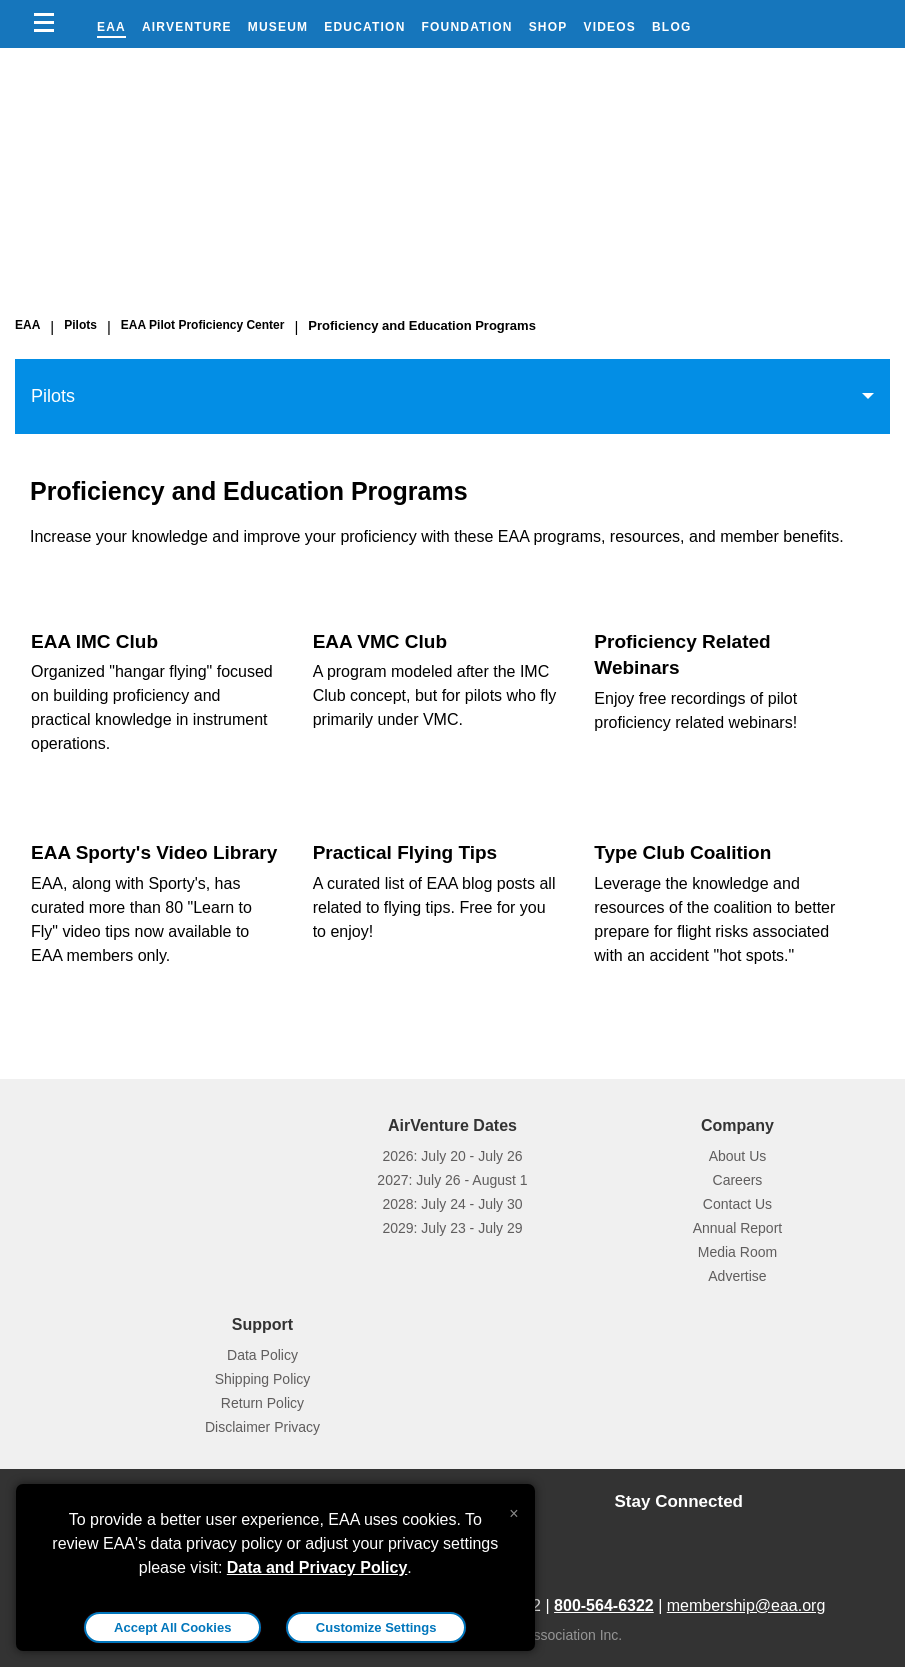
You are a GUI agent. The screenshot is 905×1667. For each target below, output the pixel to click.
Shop (548, 27)
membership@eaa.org (746, 1605)
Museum (278, 27)
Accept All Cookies (172, 1627)
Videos (609, 27)
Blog (671, 27)
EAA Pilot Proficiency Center (203, 325)
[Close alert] (513, 1509)
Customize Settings (376, 1627)
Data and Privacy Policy (317, 1567)
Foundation (467, 27)
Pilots (80, 325)
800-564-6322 (604, 1605)
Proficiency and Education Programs (422, 325)
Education (364, 27)
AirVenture (187, 27)
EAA (111, 27)
